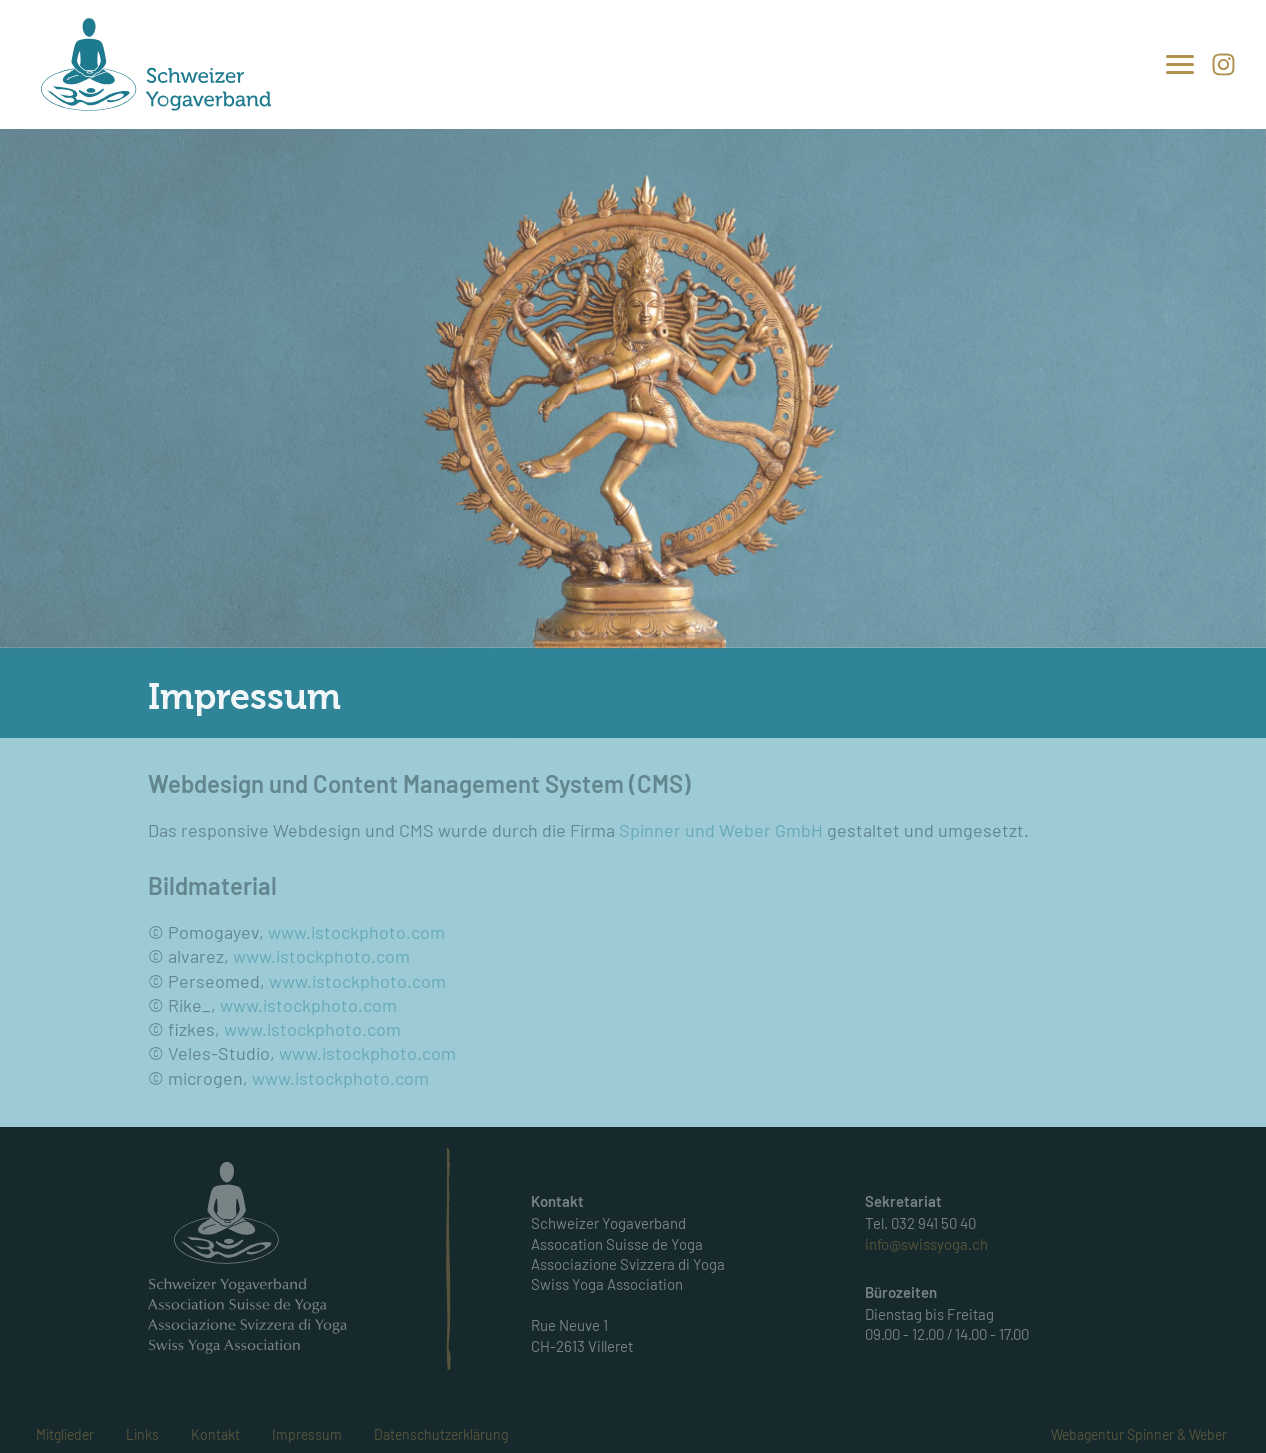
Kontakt (215, 1434)
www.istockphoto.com (356, 932)
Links (142, 1434)
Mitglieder (65, 1434)
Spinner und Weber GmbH (721, 830)
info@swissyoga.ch (926, 1244)
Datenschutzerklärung (441, 1434)
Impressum (307, 1434)
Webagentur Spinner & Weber (1139, 1434)
